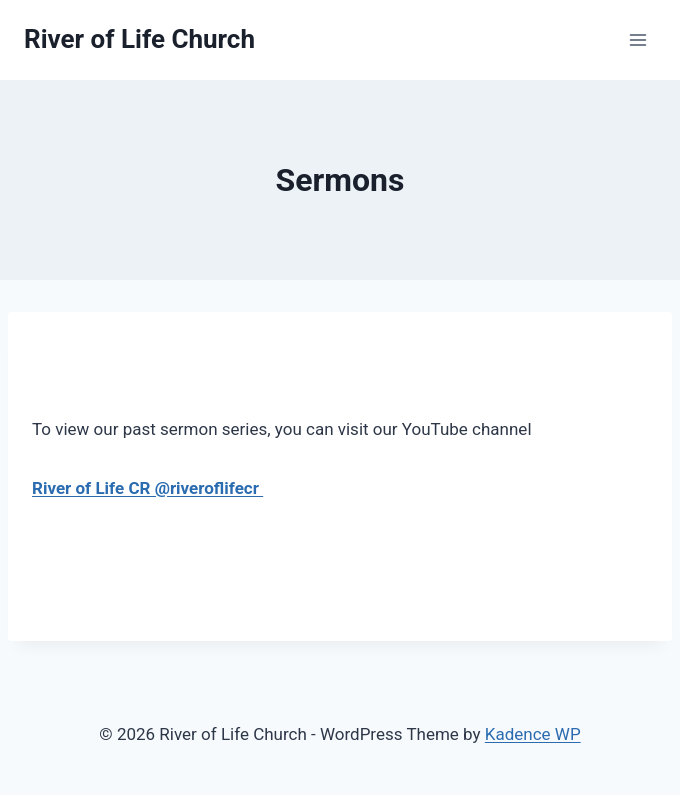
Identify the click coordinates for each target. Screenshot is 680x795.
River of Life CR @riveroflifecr (147, 488)
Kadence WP (533, 734)
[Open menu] (637, 39)
